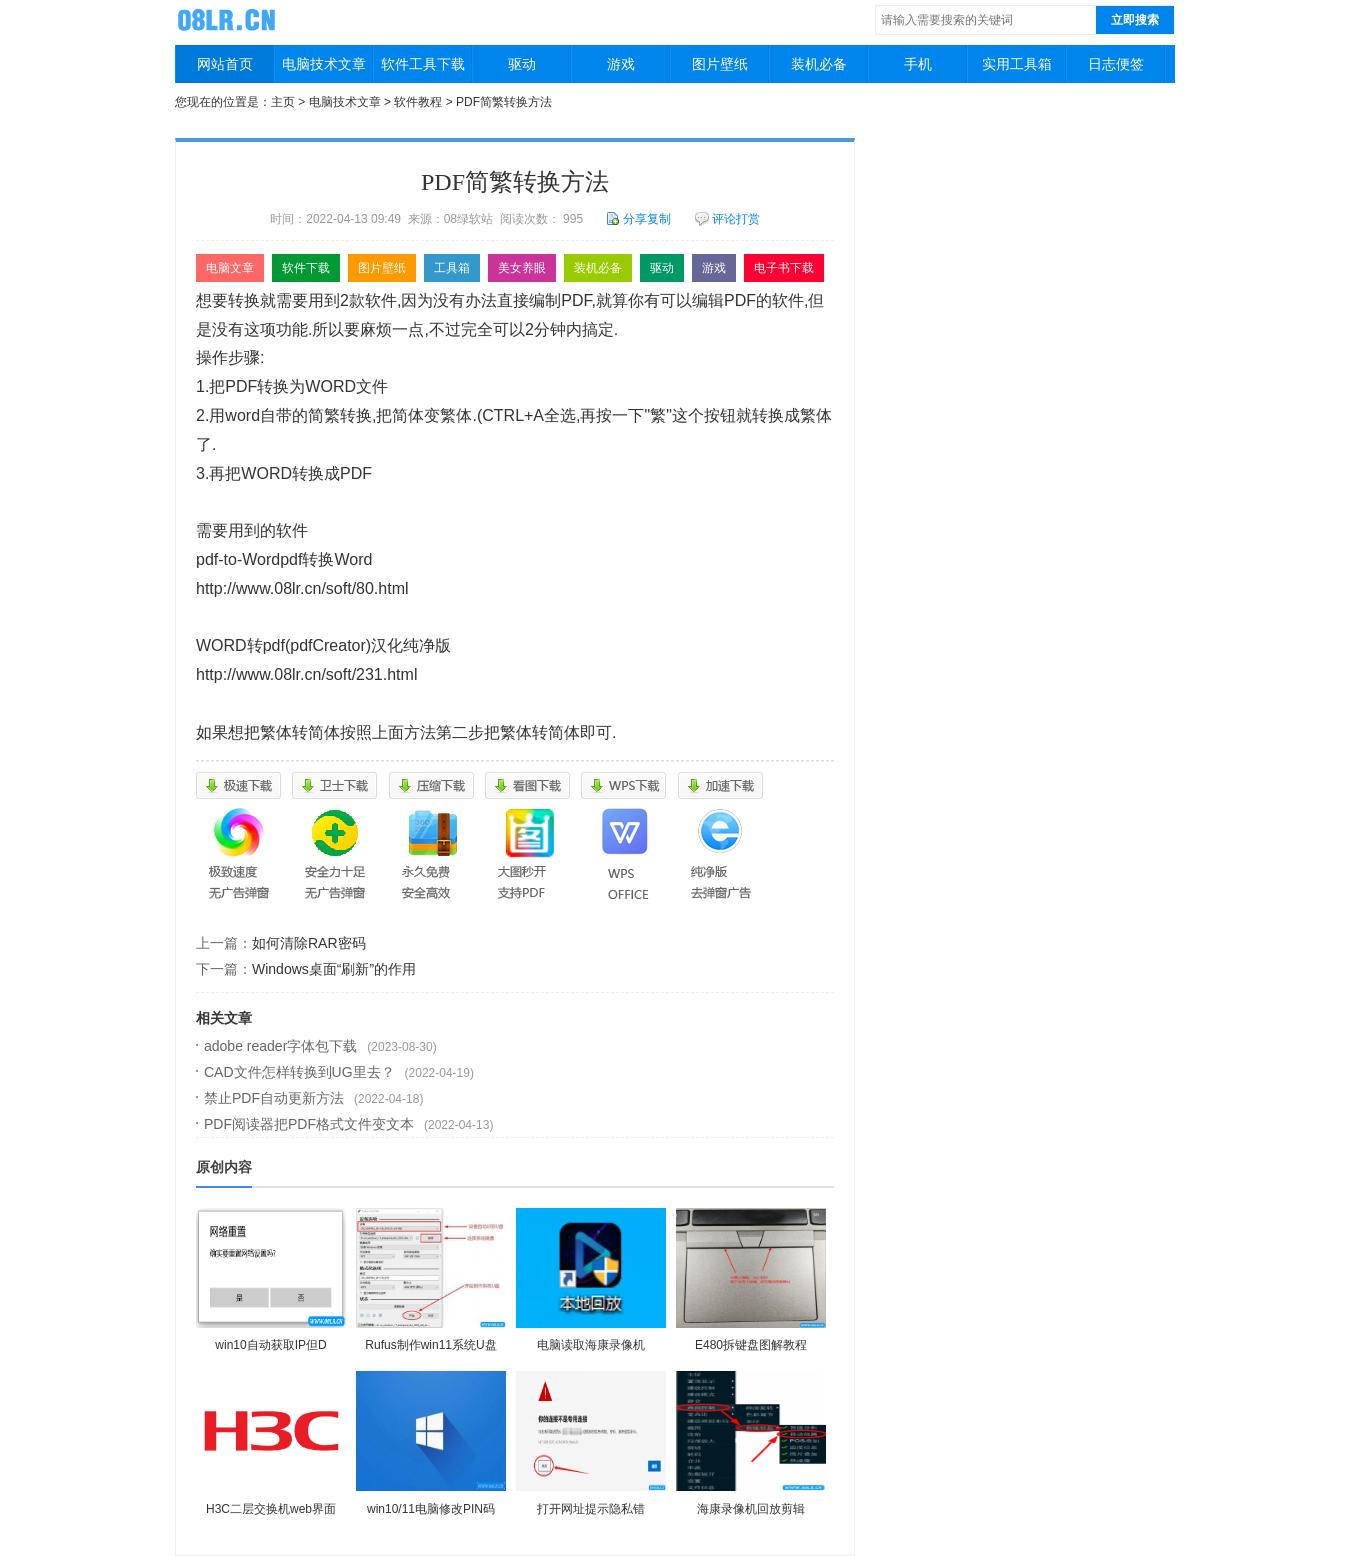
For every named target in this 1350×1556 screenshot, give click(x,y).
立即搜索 (1135, 20)
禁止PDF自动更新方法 (274, 1098)
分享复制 (638, 219)
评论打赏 (727, 219)
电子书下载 (784, 268)
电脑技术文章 (324, 64)
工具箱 (452, 268)
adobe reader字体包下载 (280, 1046)
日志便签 (1116, 64)
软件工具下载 (423, 64)
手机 (918, 64)
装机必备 (819, 64)
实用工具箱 (1017, 64)
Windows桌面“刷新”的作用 (334, 969)
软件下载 (306, 268)
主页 (283, 102)
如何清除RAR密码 (309, 943)
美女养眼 (522, 268)
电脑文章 (230, 268)
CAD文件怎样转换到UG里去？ (299, 1072)
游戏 (621, 64)
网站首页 (225, 64)
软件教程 (418, 102)
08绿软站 (229, 19)
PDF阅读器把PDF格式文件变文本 (309, 1124)
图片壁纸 (720, 64)
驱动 (522, 64)
